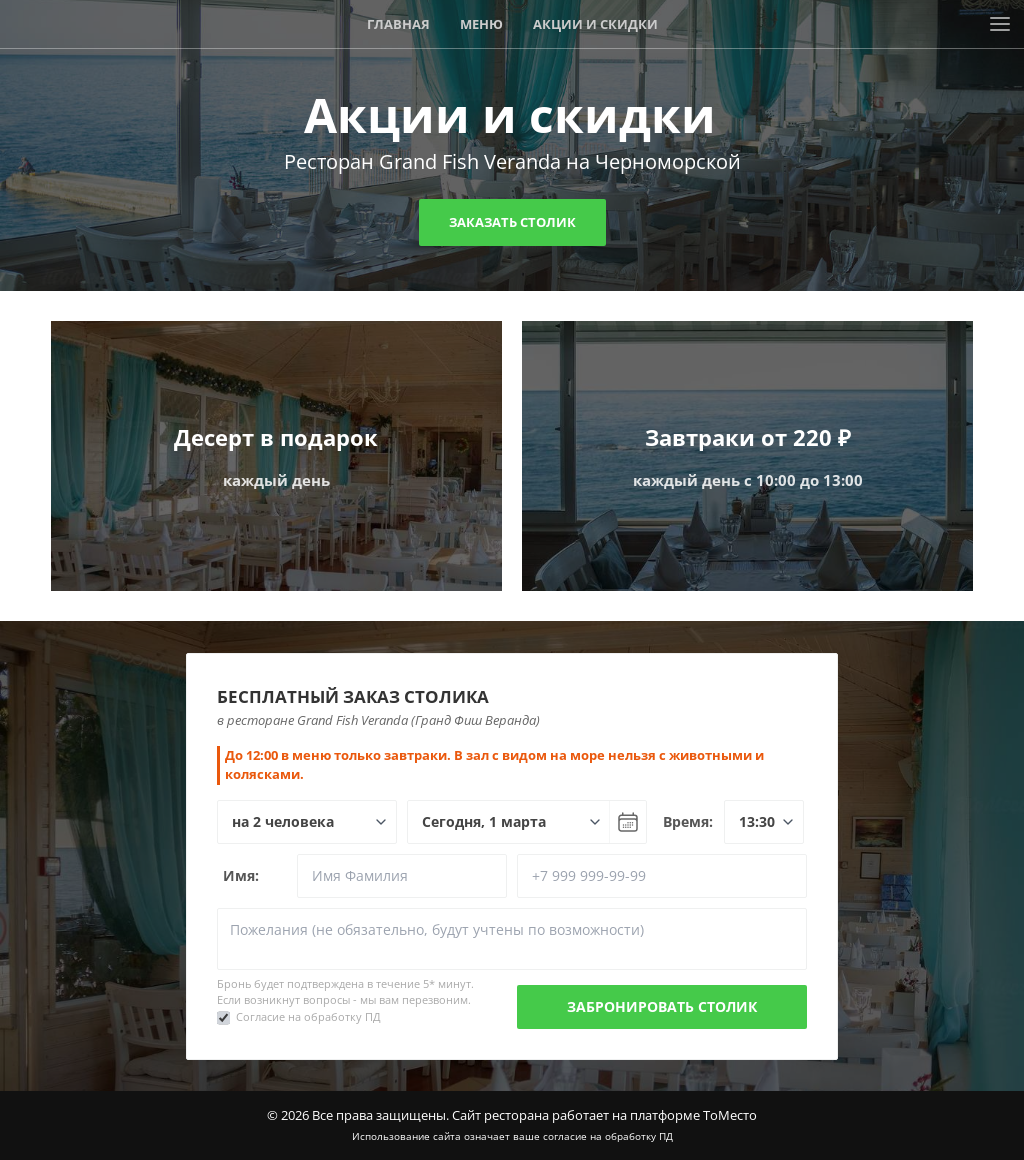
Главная (398, 24)
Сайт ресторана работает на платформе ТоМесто (604, 1115)
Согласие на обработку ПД (308, 1016)
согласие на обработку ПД (608, 1136)
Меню (481, 24)
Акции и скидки (595, 24)
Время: (688, 821)
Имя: (241, 875)
